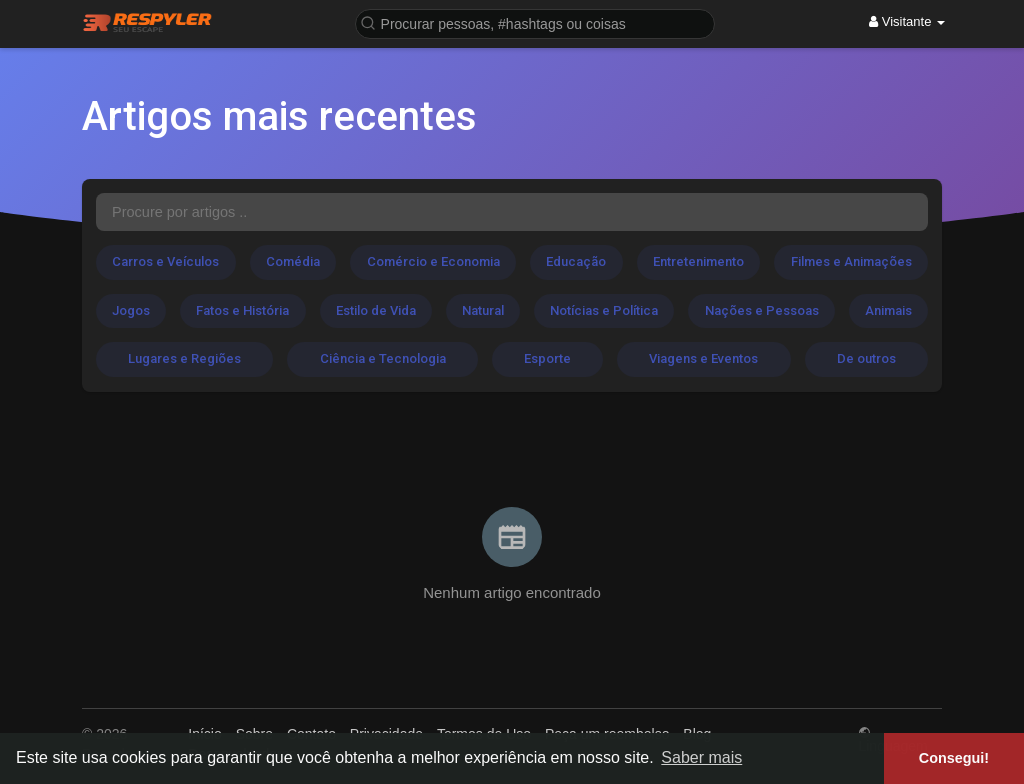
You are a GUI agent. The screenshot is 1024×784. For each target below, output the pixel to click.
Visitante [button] (907, 21)
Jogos (131, 310)
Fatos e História (242, 310)
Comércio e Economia (433, 261)
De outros (866, 358)
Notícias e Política (604, 310)
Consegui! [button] (954, 758)
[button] (535, 22)
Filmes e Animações (851, 261)
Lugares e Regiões (184, 358)
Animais (888, 310)
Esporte (547, 358)
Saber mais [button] (701, 757)
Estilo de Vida (376, 310)
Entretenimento (698, 261)
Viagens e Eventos (703, 358)
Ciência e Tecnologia (383, 358)
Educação (576, 261)
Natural (483, 310)
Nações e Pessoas (762, 310)
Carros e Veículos (165, 261)
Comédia (293, 261)
